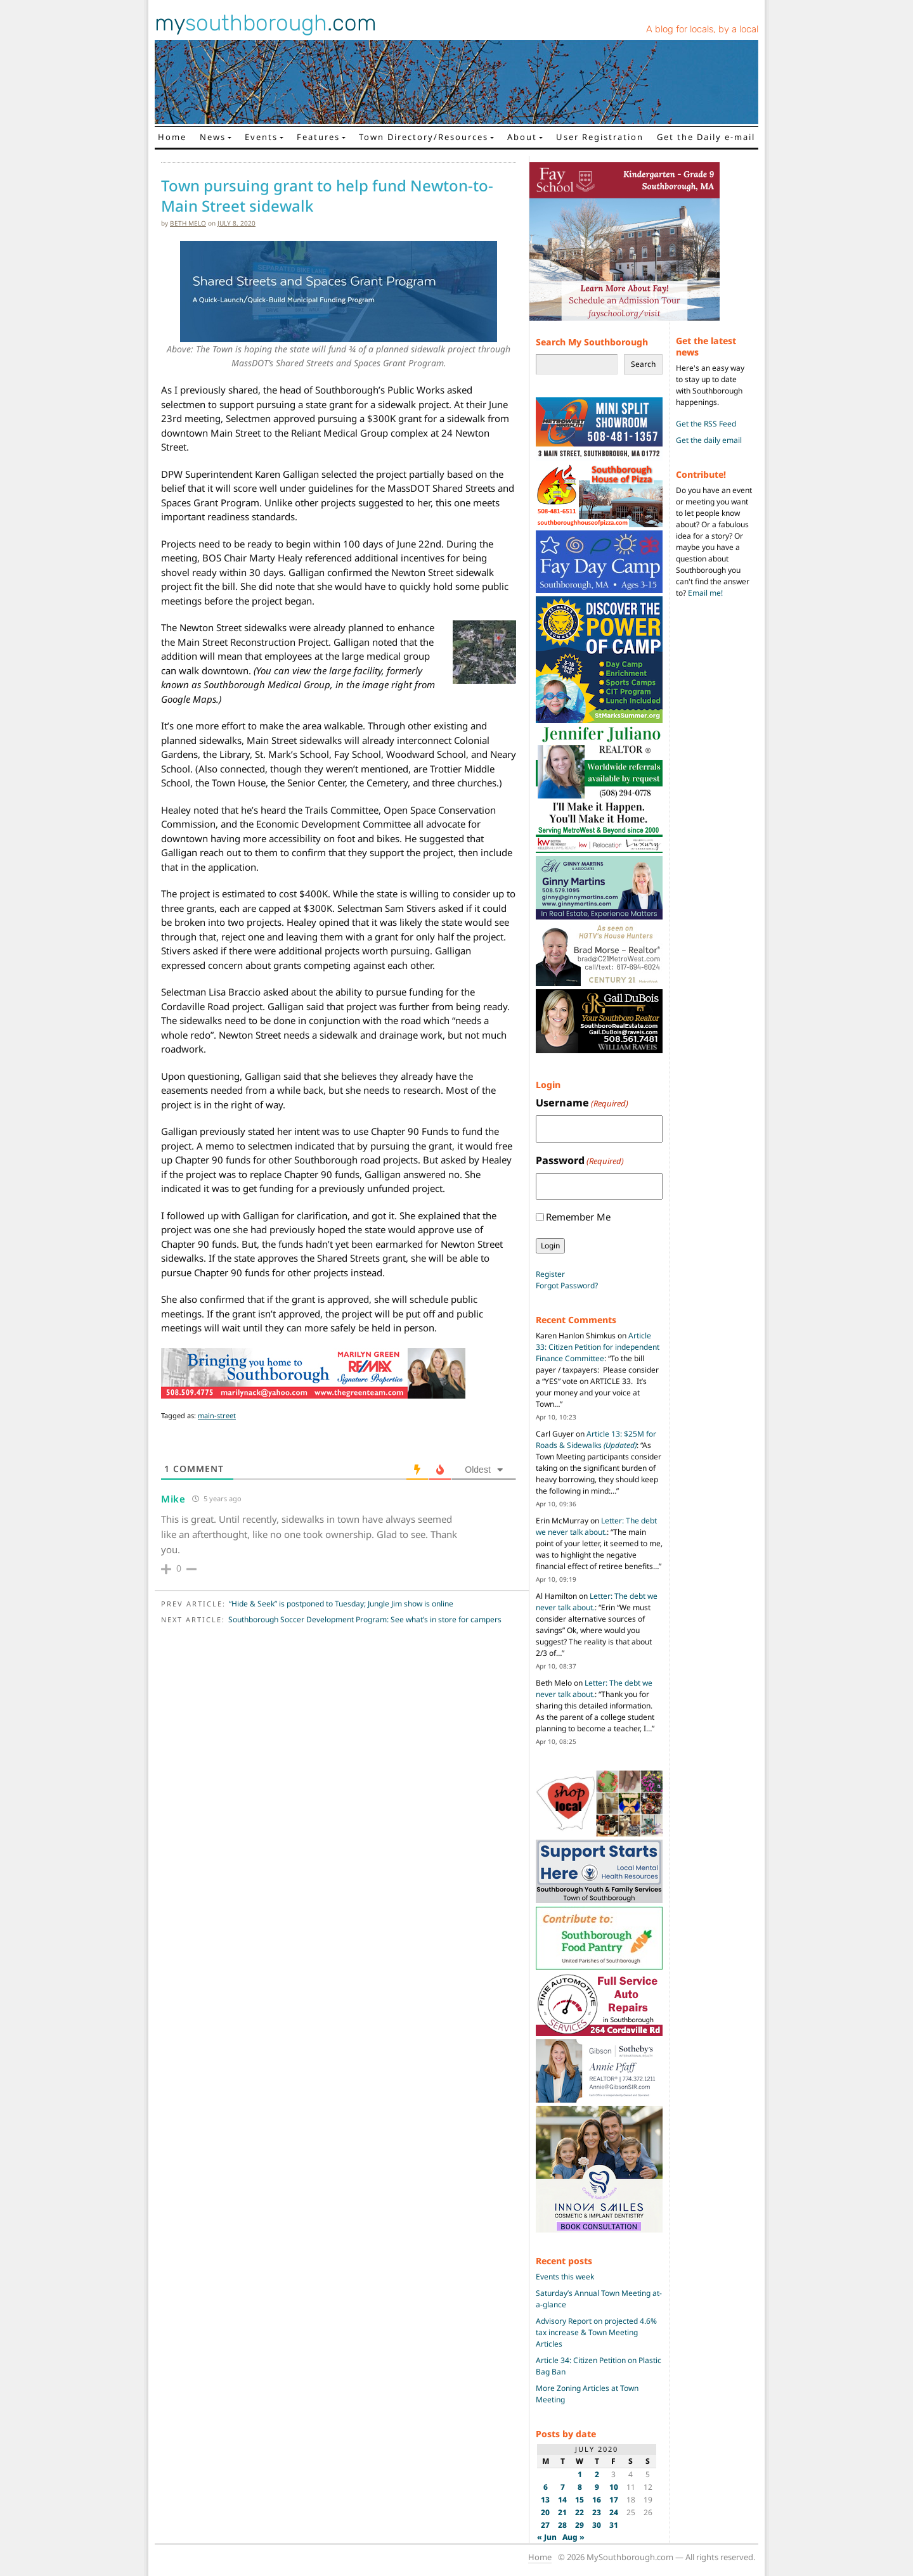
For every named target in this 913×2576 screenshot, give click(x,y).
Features (318, 137)
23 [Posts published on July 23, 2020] (596, 2512)
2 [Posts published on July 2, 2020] (597, 2474)
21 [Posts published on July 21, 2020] (562, 2512)
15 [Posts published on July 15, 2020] (579, 2499)
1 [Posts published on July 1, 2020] (580, 2474)
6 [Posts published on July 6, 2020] (545, 2487)
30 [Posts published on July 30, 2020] (596, 2525)
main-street (217, 1415)
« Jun (547, 2537)
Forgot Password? (567, 1285)
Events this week (565, 2276)
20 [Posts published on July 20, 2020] (545, 2512)
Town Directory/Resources (423, 137)
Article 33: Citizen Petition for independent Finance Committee (597, 1347)
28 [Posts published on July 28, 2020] (562, 2525)
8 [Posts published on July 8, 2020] (580, 2487)
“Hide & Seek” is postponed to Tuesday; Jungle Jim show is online (341, 1603)
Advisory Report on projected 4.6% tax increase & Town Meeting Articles (596, 2332)
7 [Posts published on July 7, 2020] (562, 2487)
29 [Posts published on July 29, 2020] (579, 2525)
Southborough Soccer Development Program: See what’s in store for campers (365, 1619)
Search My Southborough (592, 342)
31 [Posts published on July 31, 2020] (613, 2525)
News (213, 137)
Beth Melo (188, 223)
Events (261, 137)
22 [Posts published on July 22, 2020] (579, 2512)
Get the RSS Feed (706, 423)
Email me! (705, 592)
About (522, 137)
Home (172, 137)
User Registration (600, 137)
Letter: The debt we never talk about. (596, 1526)
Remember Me (578, 1216)
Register (550, 1274)
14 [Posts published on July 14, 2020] (562, 2499)
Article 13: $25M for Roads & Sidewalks (596, 1439)
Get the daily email (709, 440)
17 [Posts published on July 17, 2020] (613, 2499)
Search (643, 364)
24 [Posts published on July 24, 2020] (613, 2512)
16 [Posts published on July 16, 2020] (596, 2499)
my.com (266, 23)
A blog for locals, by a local (702, 29)
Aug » (573, 2537)
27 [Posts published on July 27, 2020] (545, 2525)
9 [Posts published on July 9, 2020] (597, 2487)
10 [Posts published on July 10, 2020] (613, 2487)
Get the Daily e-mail (706, 137)
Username (582, 1103)
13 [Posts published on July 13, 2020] (545, 2499)
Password (580, 1160)
